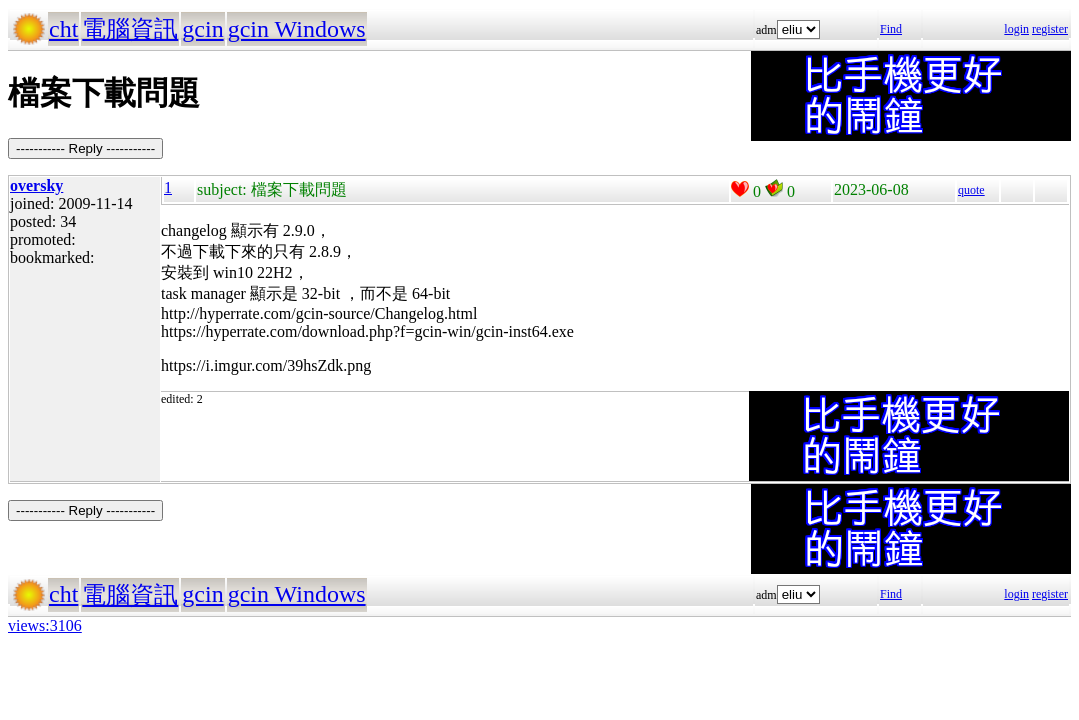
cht (63, 29)
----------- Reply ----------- (85, 148)
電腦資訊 (130, 29)
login (1016, 29)
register (1050, 29)
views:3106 (45, 625)
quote (971, 190)
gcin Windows (297, 29)
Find (891, 29)
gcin (202, 29)
